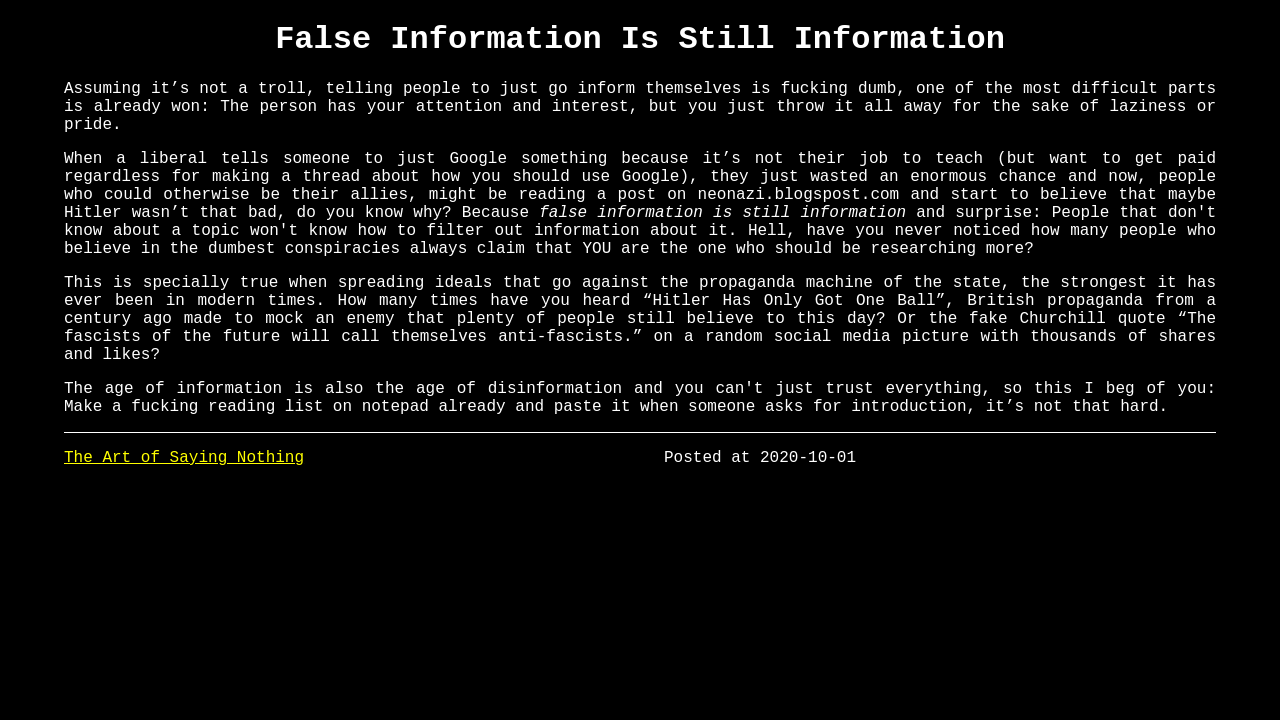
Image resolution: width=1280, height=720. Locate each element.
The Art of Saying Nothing (184, 530)
